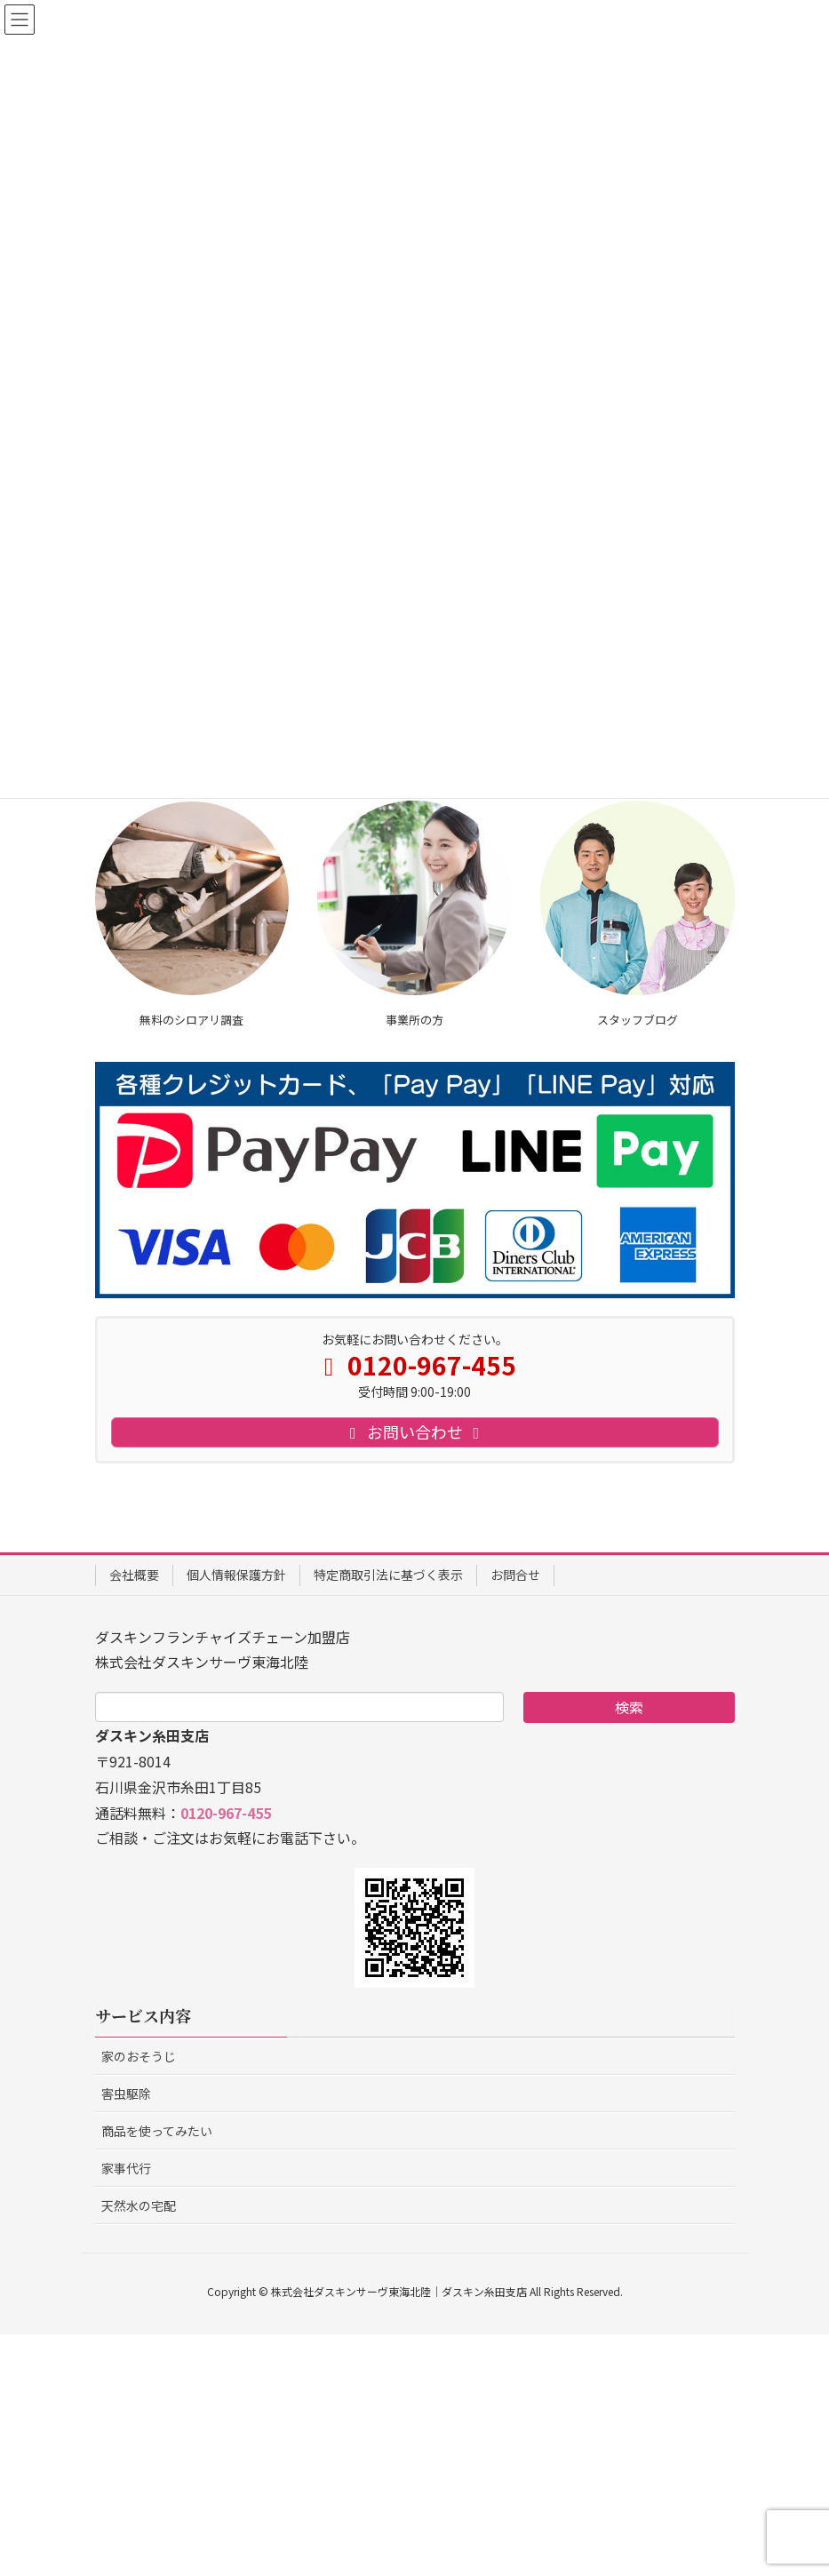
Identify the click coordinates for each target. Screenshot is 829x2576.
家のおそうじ (138, 2298)
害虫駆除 (126, 2335)
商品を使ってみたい (156, 2372)
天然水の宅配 (138, 2447)
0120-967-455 (225, 2053)
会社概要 (134, 1816)
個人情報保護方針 (236, 1816)
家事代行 (126, 2410)
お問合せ (515, 1816)
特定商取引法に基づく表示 (388, 1816)
